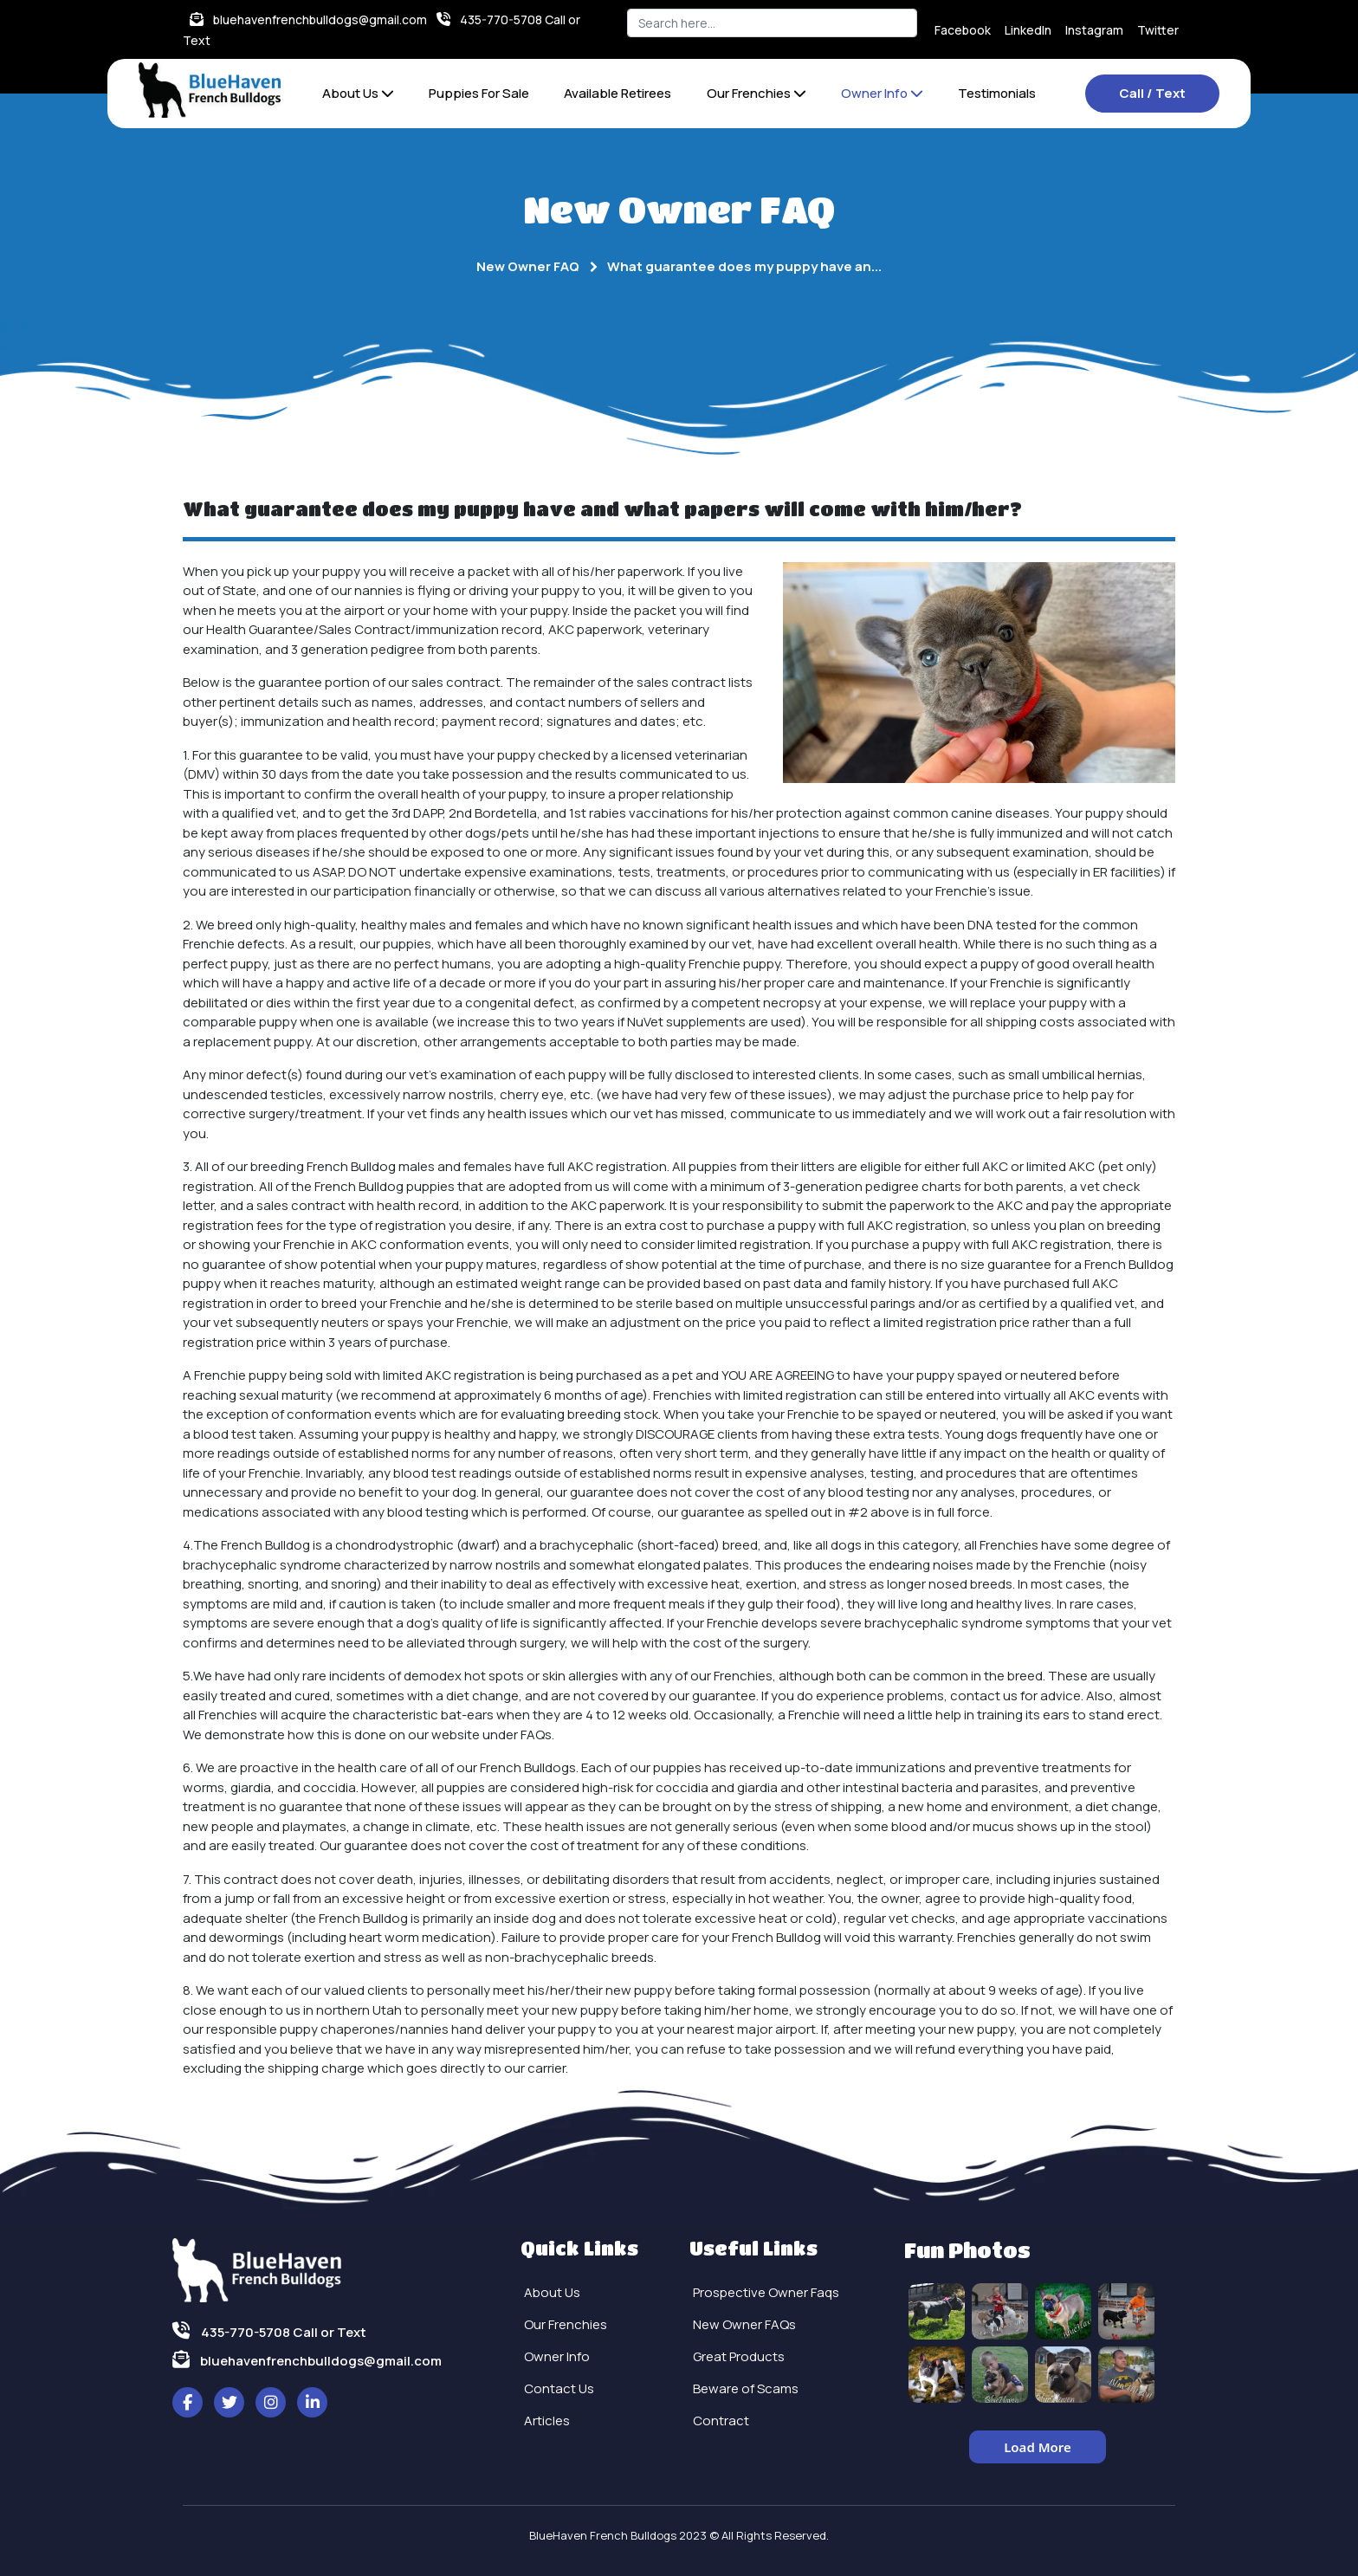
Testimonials (997, 93)
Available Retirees (617, 93)
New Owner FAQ (527, 266)
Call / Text (1152, 93)
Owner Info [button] (882, 93)
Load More (1037, 2447)
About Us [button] (358, 93)
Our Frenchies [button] (756, 93)
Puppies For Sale (479, 93)
